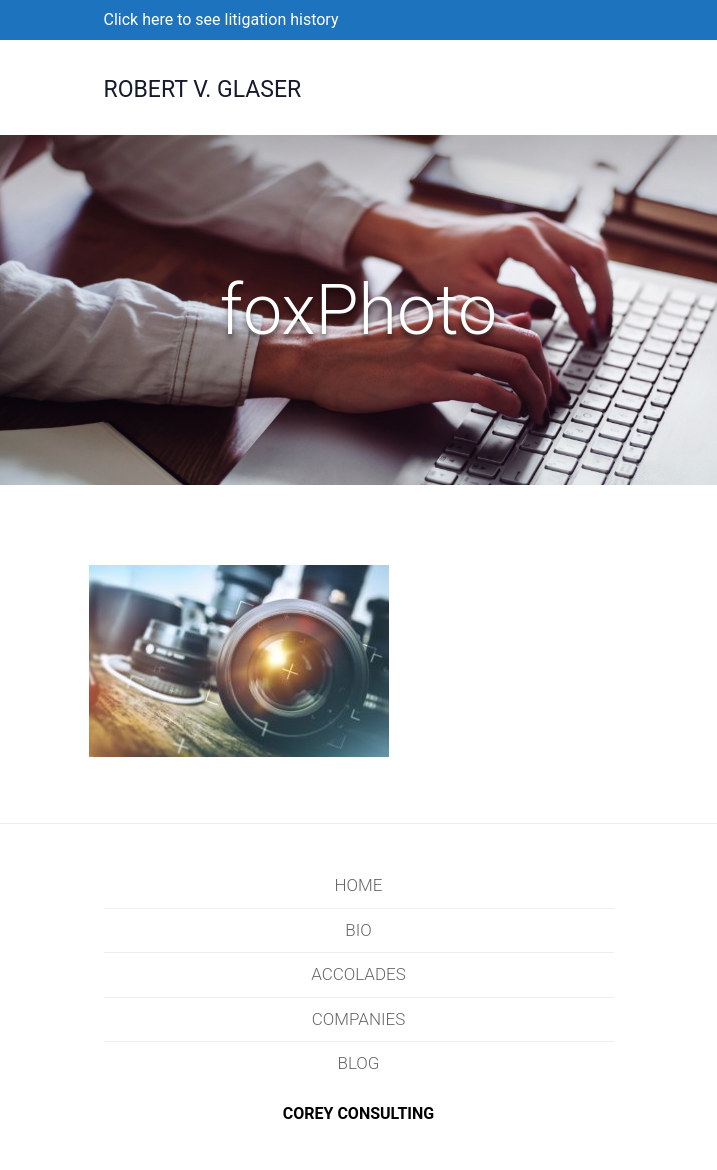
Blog (359, 1063)
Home (359, 885)
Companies (359, 1019)
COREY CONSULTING (359, 1113)
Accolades (358, 974)
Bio (358, 930)
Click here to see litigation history (221, 19)
